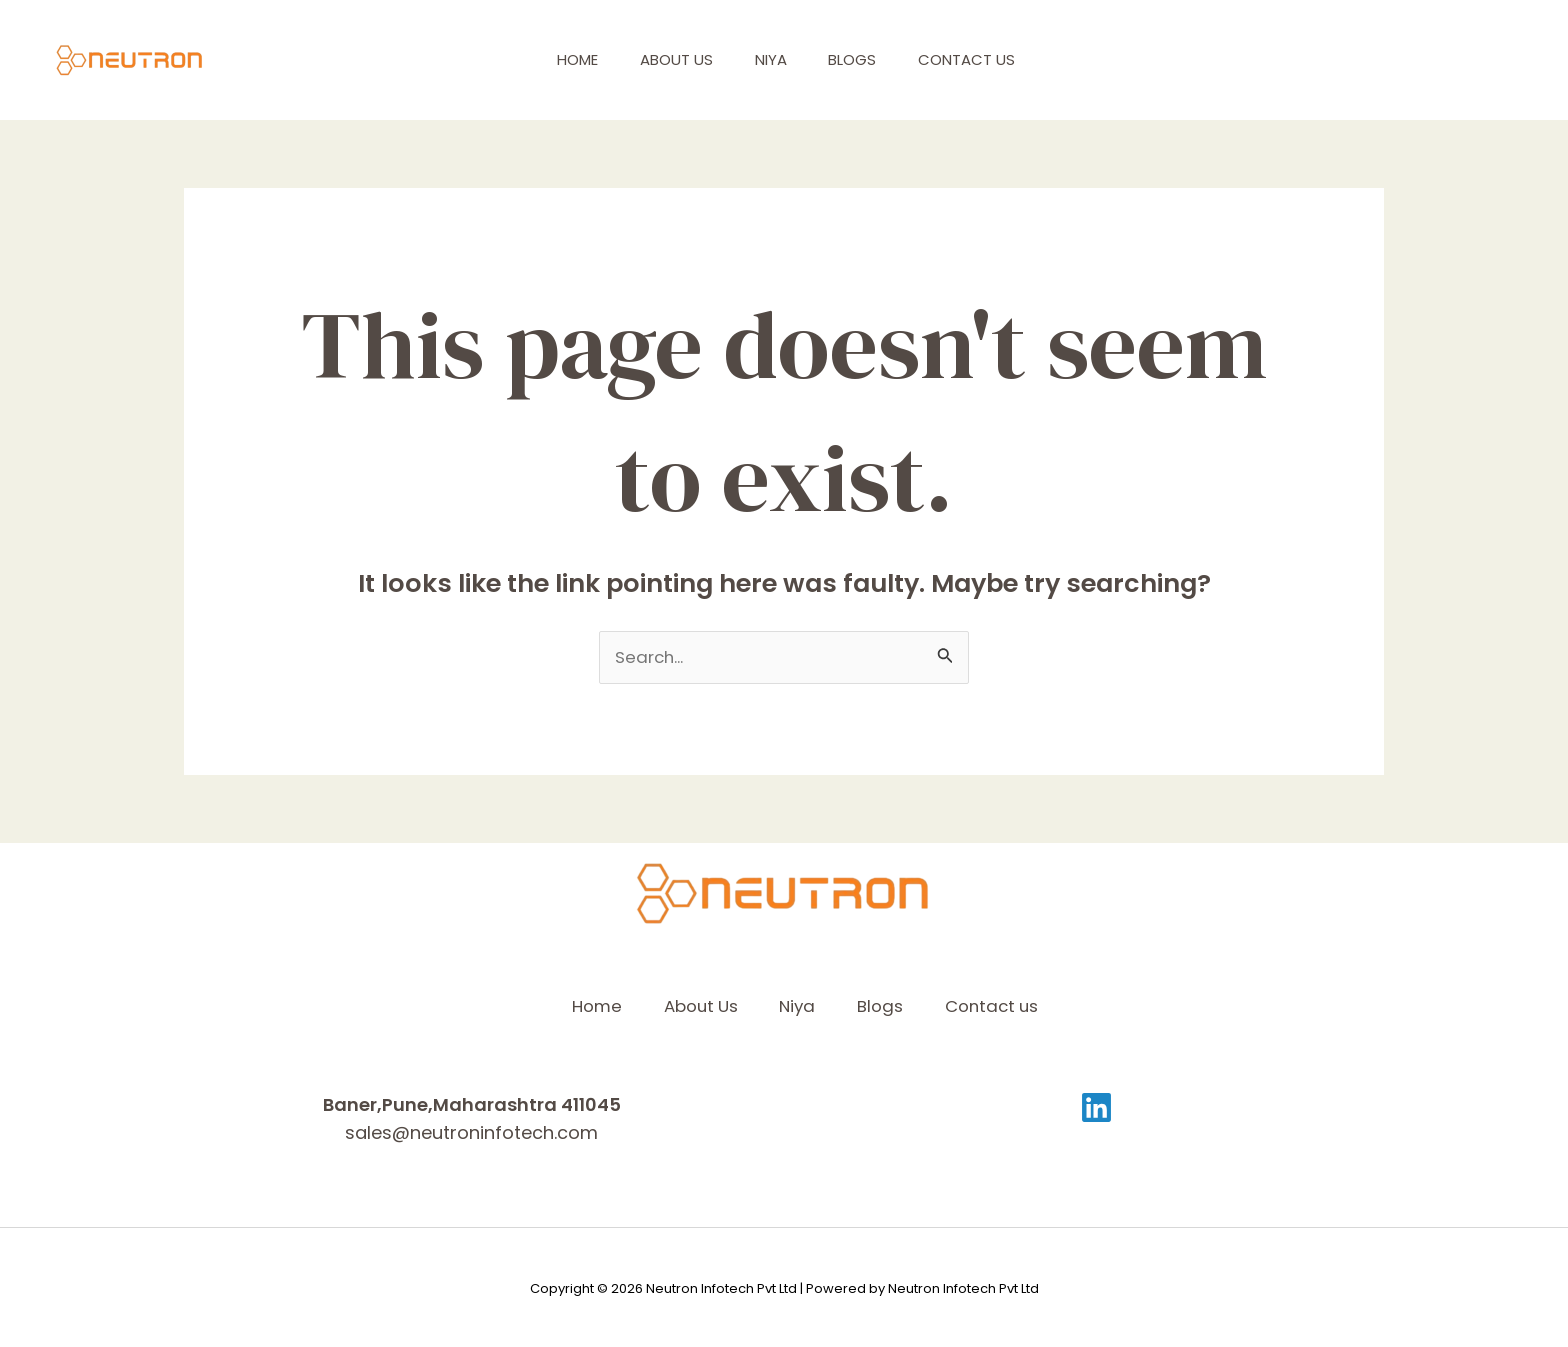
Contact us (993, 59)
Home (571, 59)
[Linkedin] (1096, 1107)
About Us (678, 59)
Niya (781, 59)
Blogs (871, 59)
